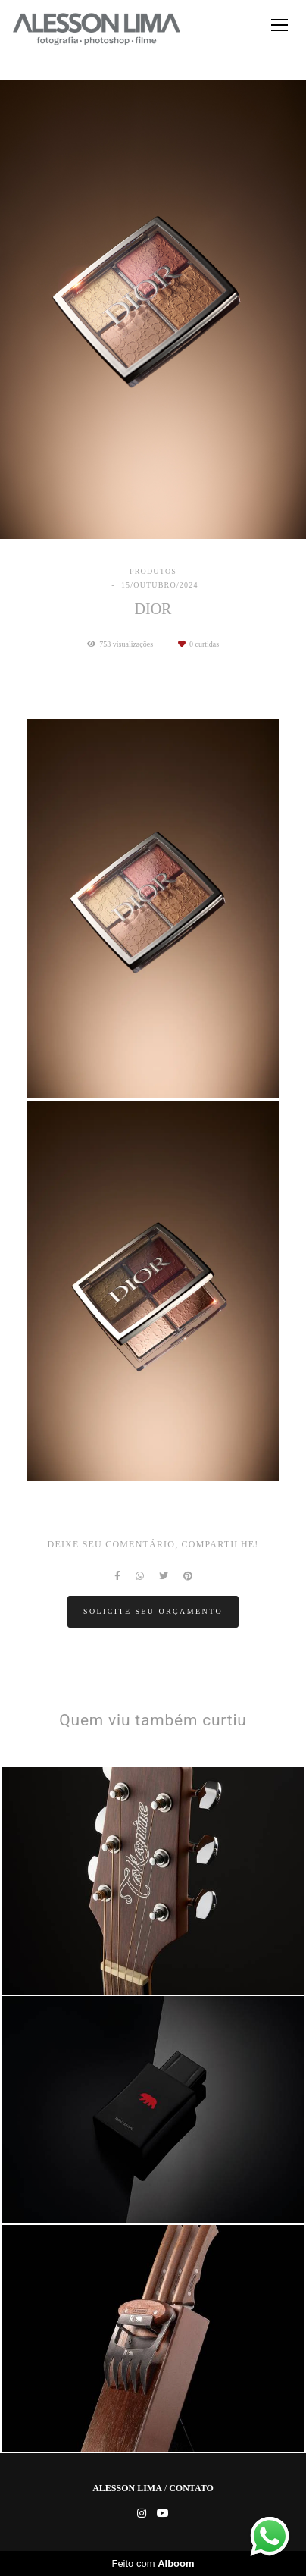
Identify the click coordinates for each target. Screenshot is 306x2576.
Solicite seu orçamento (153, 1611)
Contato (191, 2488)
